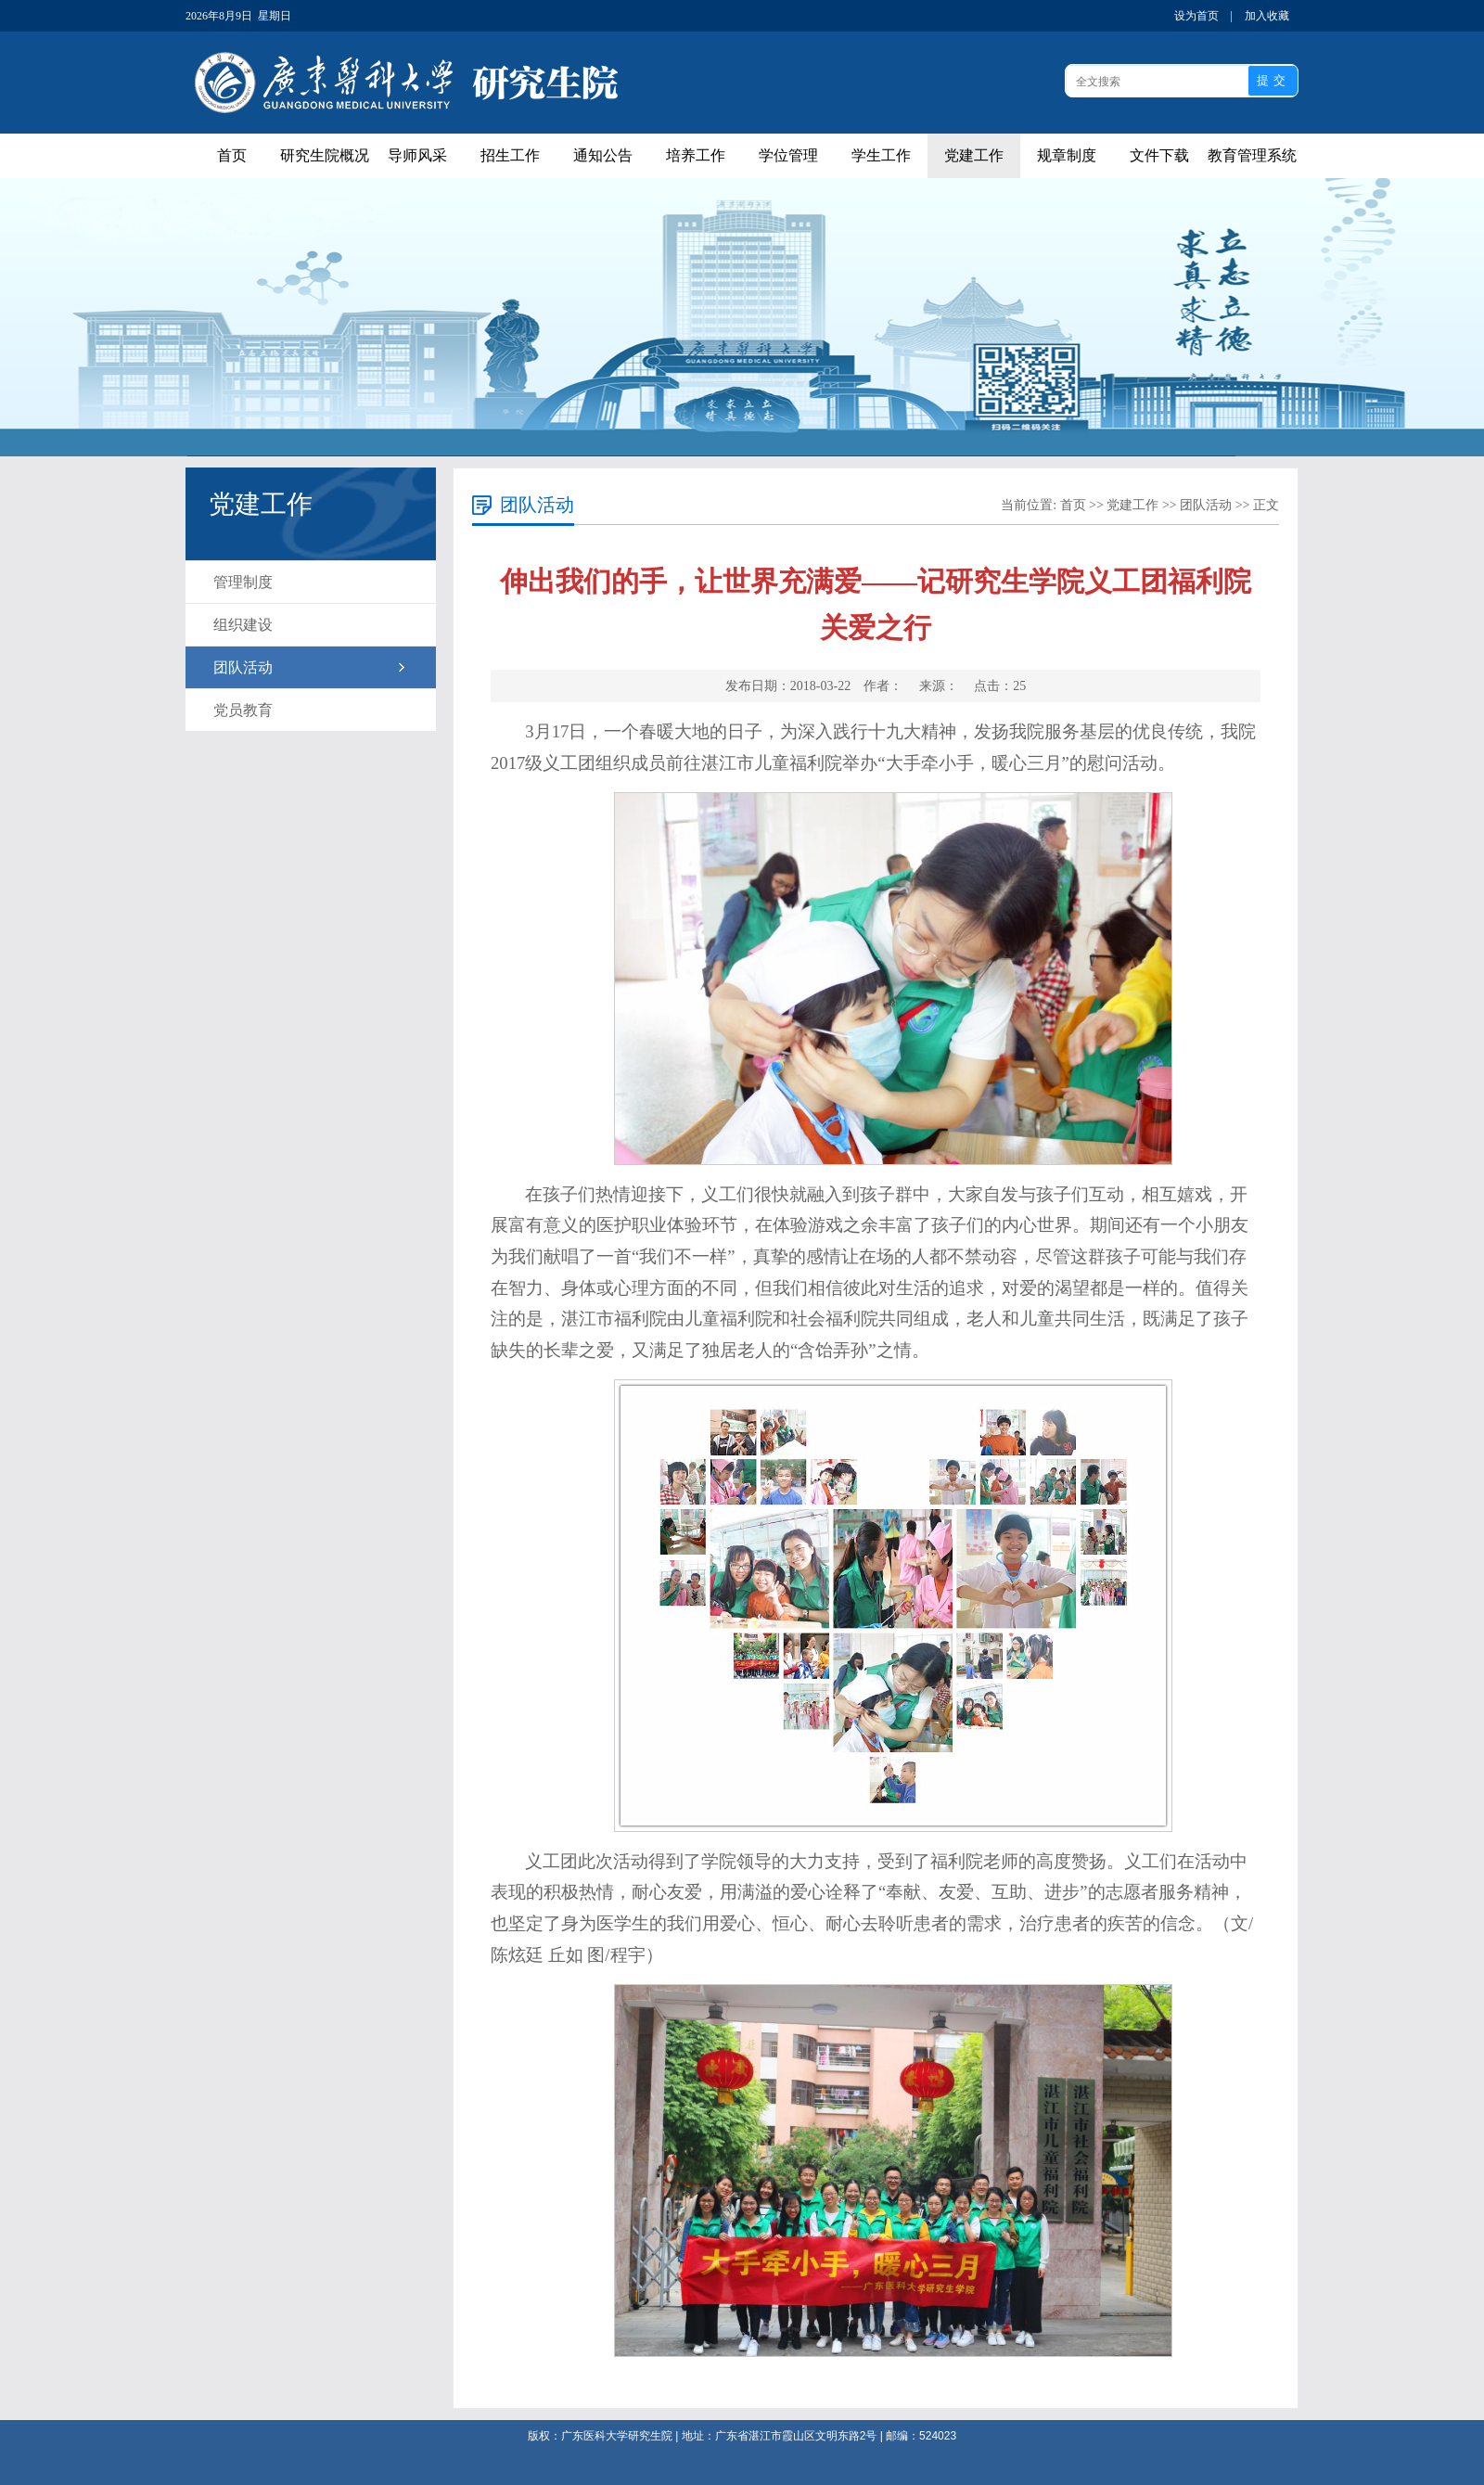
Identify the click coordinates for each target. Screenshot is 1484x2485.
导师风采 (417, 155)
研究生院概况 (324, 155)
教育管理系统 (1252, 155)
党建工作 (974, 155)
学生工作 (881, 155)
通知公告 (603, 155)
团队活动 (243, 667)
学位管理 (788, 155)
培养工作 (695, 155)
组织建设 (243, 625)
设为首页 (1196, 15)
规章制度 (1066, 155)
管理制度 (243, 582)
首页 (232, 155)
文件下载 (1159, 155)
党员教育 (243, 710)
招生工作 (510, 155)
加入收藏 (1267, 15)
